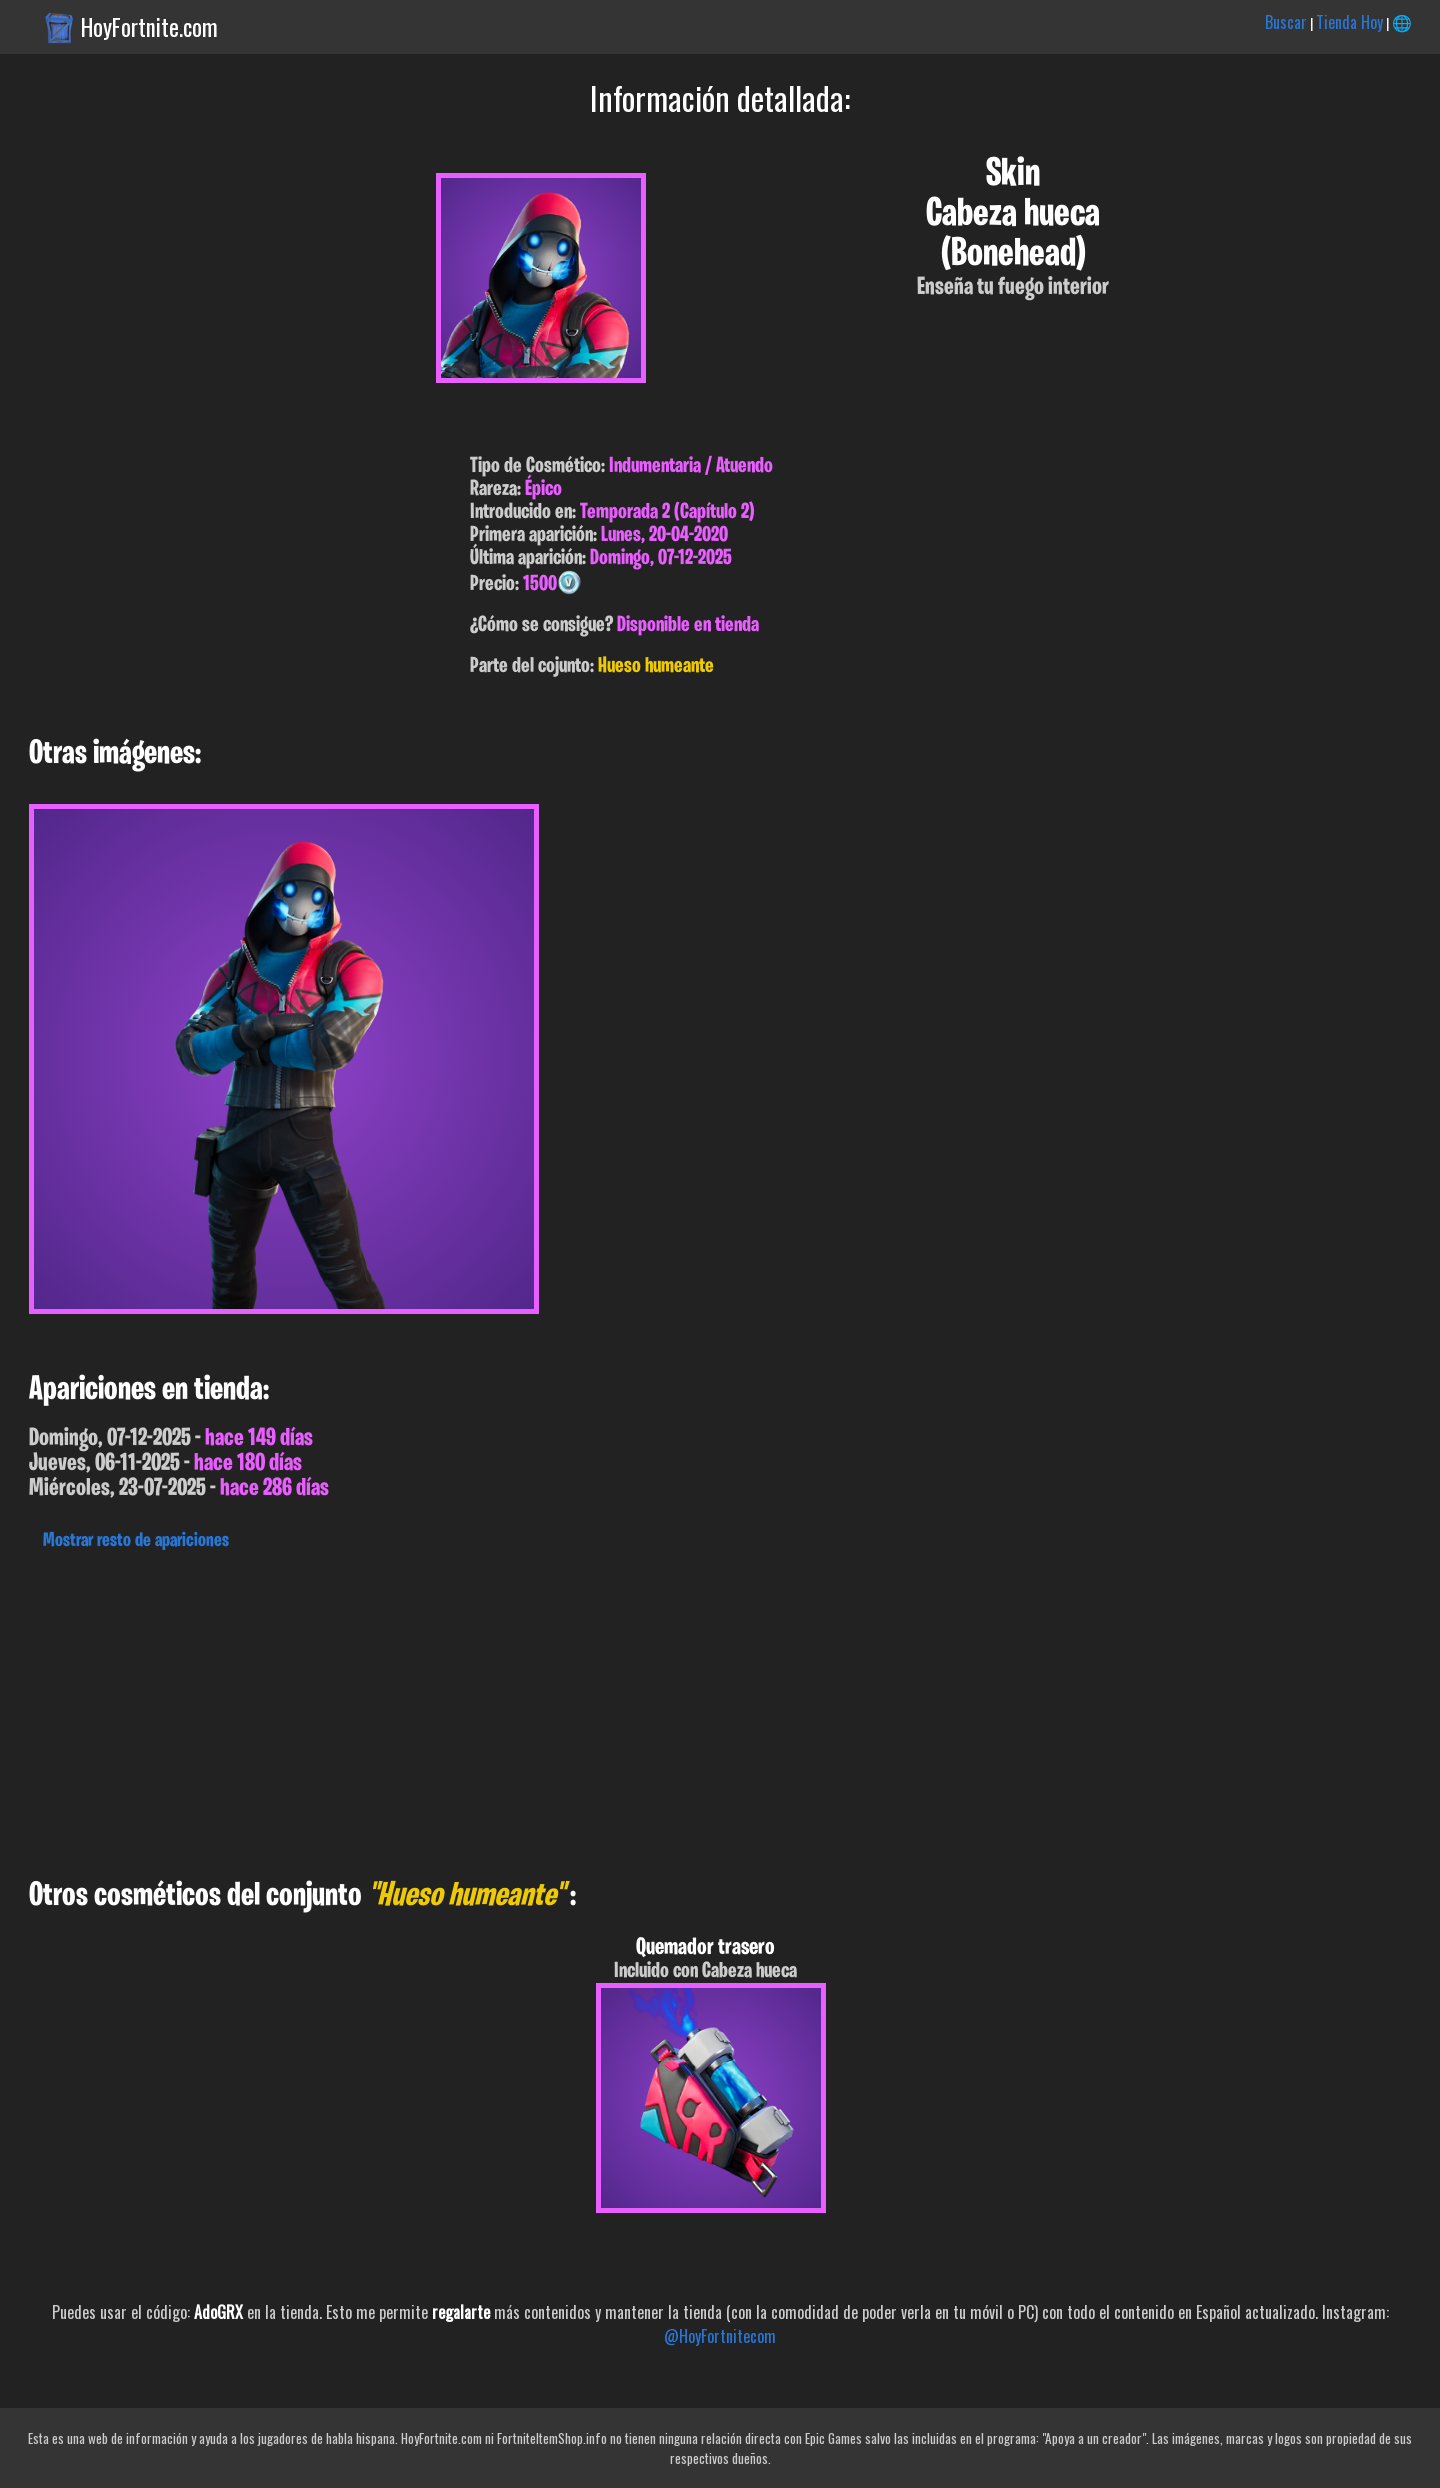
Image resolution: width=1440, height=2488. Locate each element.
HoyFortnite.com (149, 27)
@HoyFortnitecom (720, 2336)
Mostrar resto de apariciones (136, 1541)
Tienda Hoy (1349, 22)
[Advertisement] (600, 1709)
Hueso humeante (656, 666)
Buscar (1286, 22)
